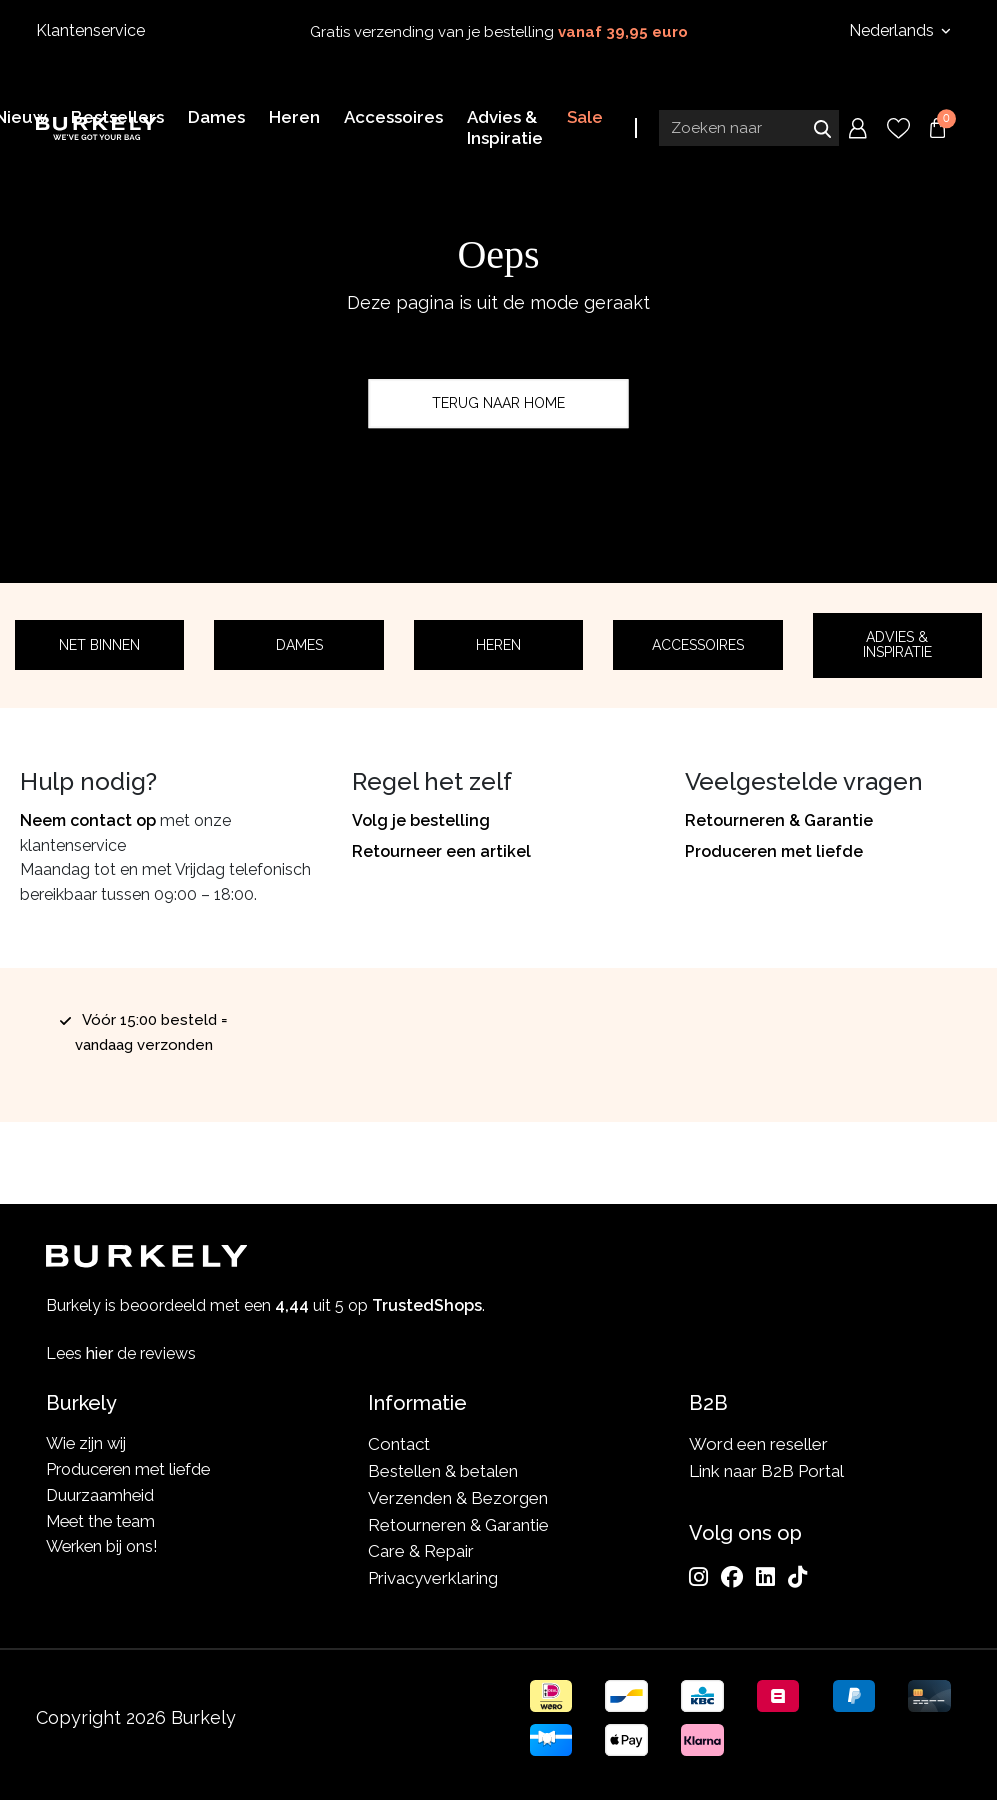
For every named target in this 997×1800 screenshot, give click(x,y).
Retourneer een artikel (441, 851)
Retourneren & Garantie (779, 820)
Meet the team (103, 1525)
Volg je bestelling (421, 820)
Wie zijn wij (88, 1444)
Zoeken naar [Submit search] (822, 127)
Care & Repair (421, 1552)
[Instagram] (698, 1577)
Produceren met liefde (774, 851)
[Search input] (749, 127)
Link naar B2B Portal (766, 1471)
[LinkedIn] (765, 1577)
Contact (399, 1444)
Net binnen (99, 645)
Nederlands (893, 30)
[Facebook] (732, 1577)
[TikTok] (797, 1577)
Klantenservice (90, 30)
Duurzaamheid (101, 1498)
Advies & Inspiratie (897, 644)
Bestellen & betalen (443, 1471)
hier (99, 1354)
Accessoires (698, 645)
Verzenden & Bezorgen (458, 1498)
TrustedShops (617, 1151)
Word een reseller (758, 1444)
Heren (498, 645)
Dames (299, 645)
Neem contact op (88, 820)
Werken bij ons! (105, 1552)
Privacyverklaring (433, 1578)
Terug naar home (498, 403)
